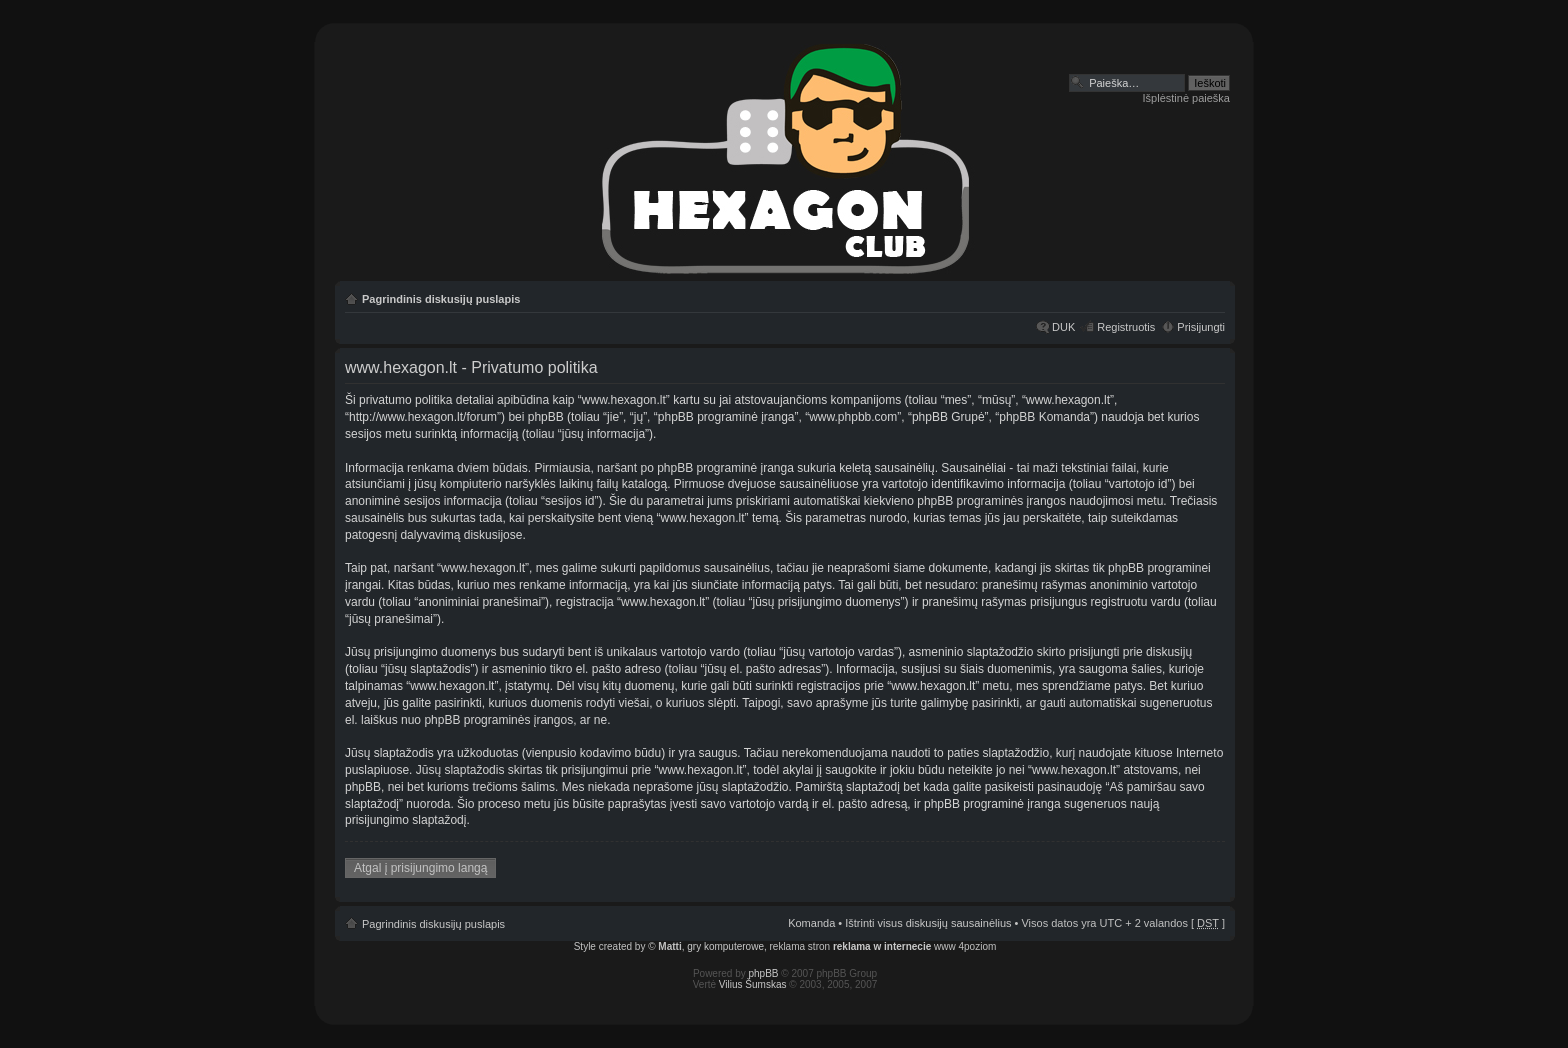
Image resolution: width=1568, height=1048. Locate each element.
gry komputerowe (725, 946)
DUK (1063, 327)
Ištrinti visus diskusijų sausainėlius (928, 923)
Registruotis (1126, 327)
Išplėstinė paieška (1186, 98)
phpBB (764, 973)
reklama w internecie (882, 946)
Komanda (811, 923)
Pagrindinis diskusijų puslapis (441, 299)
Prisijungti (1201, 327)
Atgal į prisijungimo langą (420, 868)
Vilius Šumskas (753, 984)
